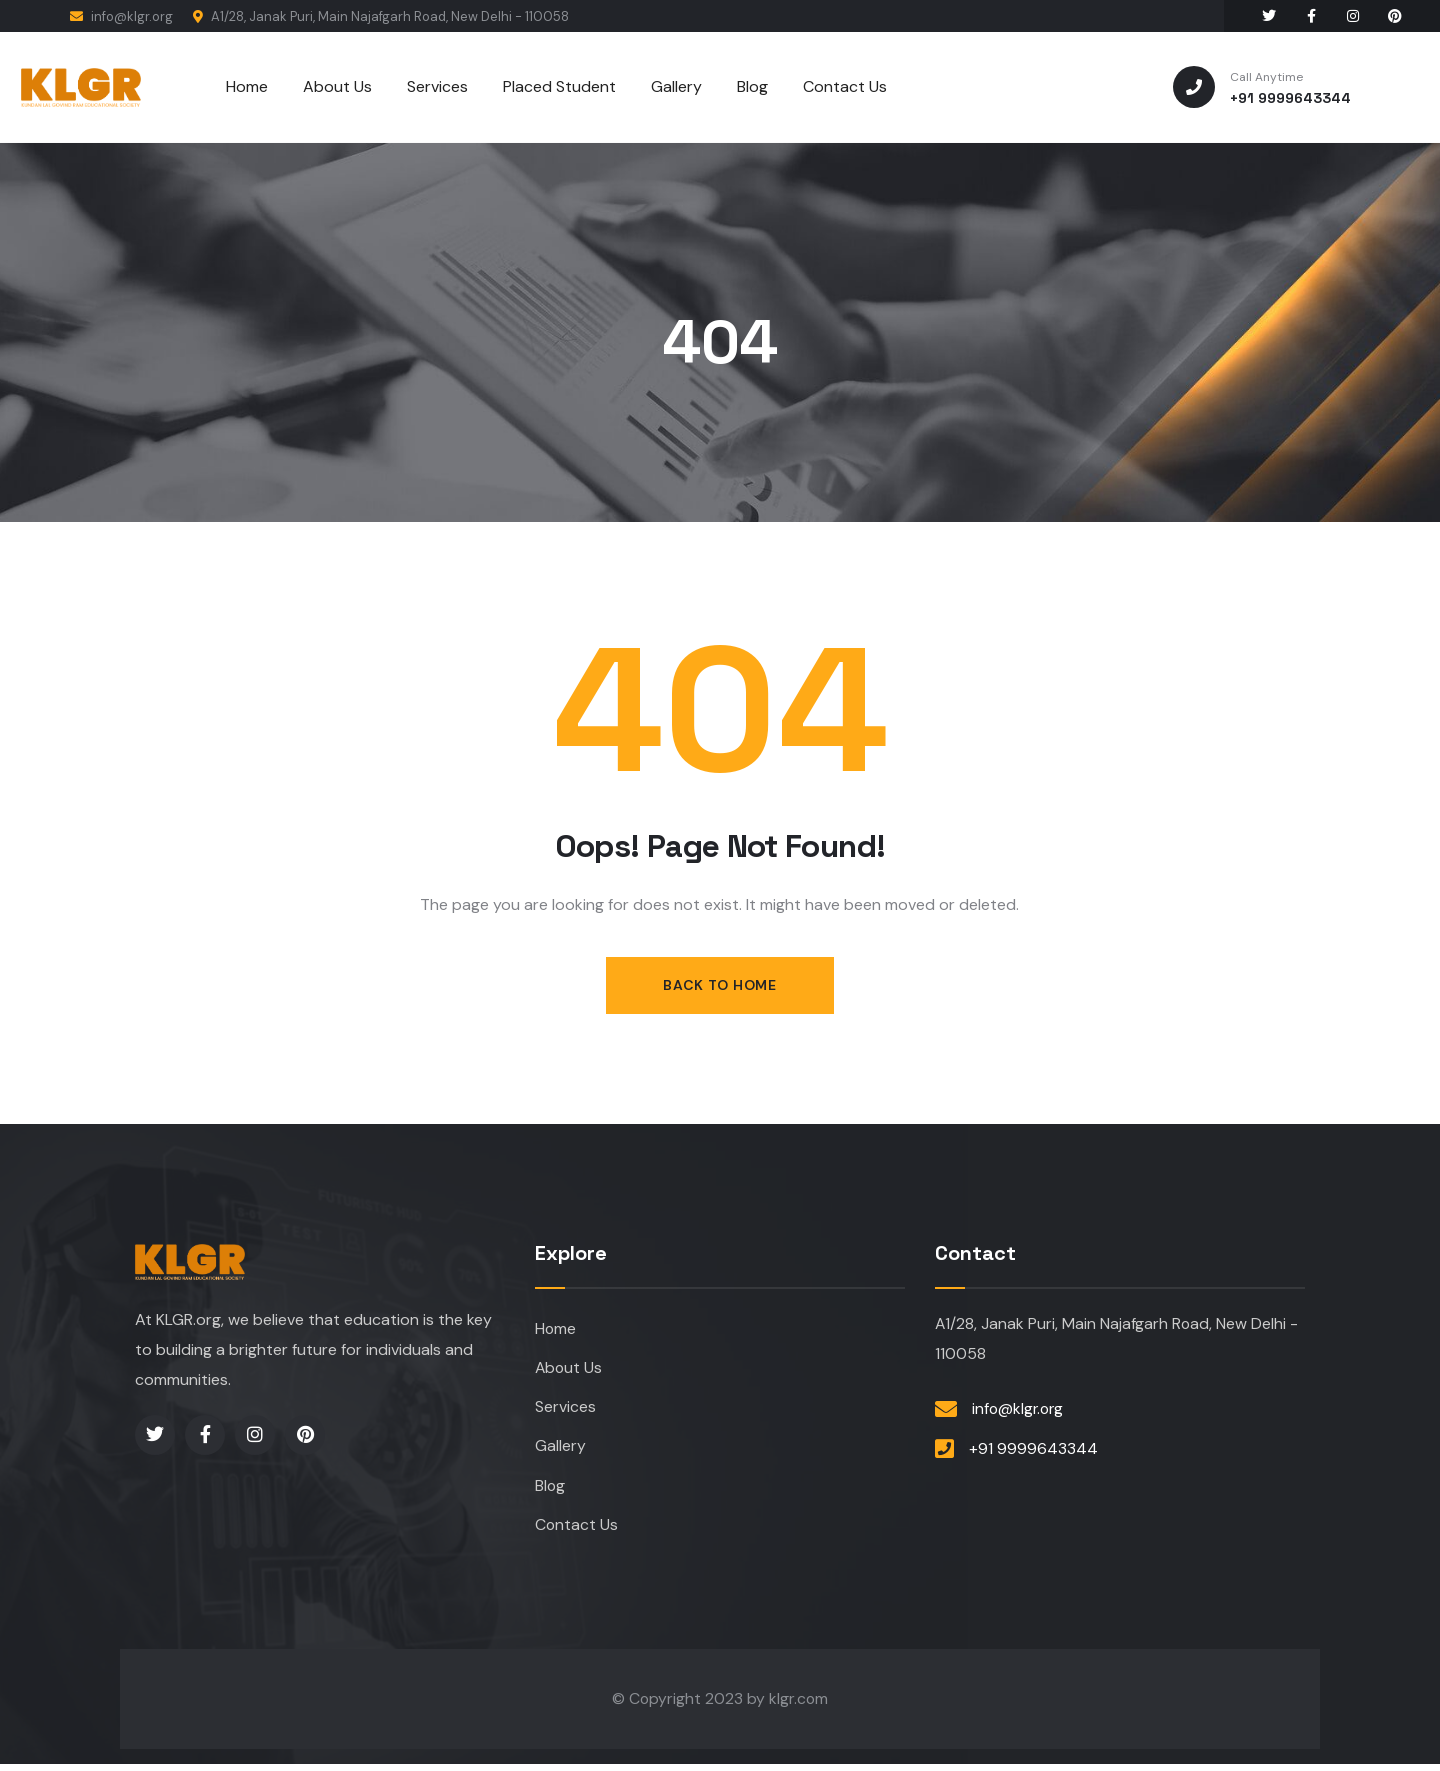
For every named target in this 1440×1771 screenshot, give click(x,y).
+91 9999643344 (1033, 1450)
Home (556, 1329)
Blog (550, 1489)
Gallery (560, 1449)
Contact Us (577, 1529)
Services (565, 1409)
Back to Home (719, 985)
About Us (569, 1369)
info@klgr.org (121, 16)
